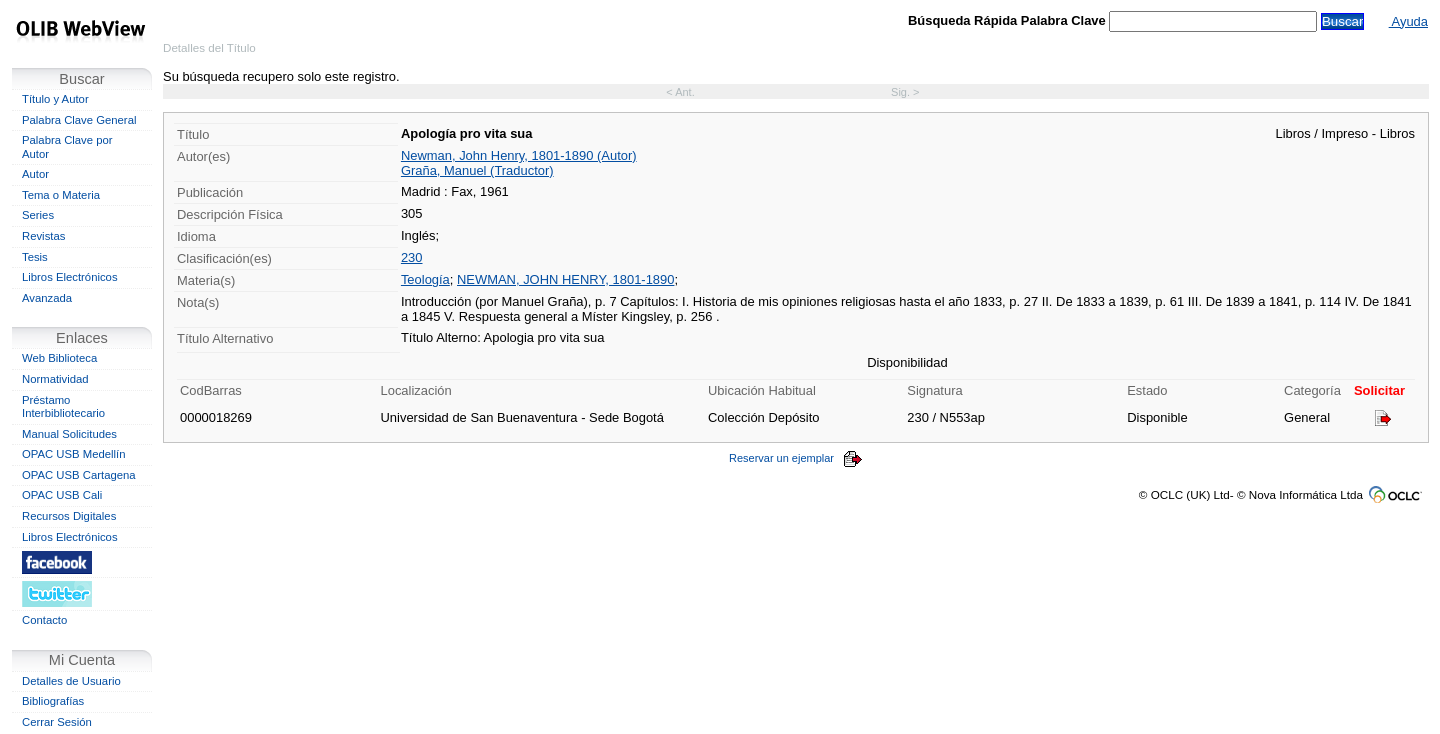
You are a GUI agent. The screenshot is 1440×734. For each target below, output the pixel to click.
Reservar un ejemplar (796, 458)
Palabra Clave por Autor (67, 147)
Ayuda (1408, 21)
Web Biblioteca (59, 358)
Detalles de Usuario (71, 681)
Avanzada (47, 298)
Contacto (44, 620)
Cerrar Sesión (57, 722)
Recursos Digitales (69, 516)
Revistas (43, 236)
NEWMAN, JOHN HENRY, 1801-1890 (565, 279)
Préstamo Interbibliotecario (63, 407)
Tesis (35, 257)
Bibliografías (53, 701)
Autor (35, 174)
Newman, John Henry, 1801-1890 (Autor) (519, 155)
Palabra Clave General (79, 120)
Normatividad (55, 379)
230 (412, 257)
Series (38, 215)
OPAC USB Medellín (74, 454)
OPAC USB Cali (62, 495)
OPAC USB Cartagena (79, 475)
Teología (425, 279)
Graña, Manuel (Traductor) (477, 170)
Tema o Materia (61, 195)
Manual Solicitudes (69, 434)
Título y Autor (55, 99)
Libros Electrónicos (70, 277)
